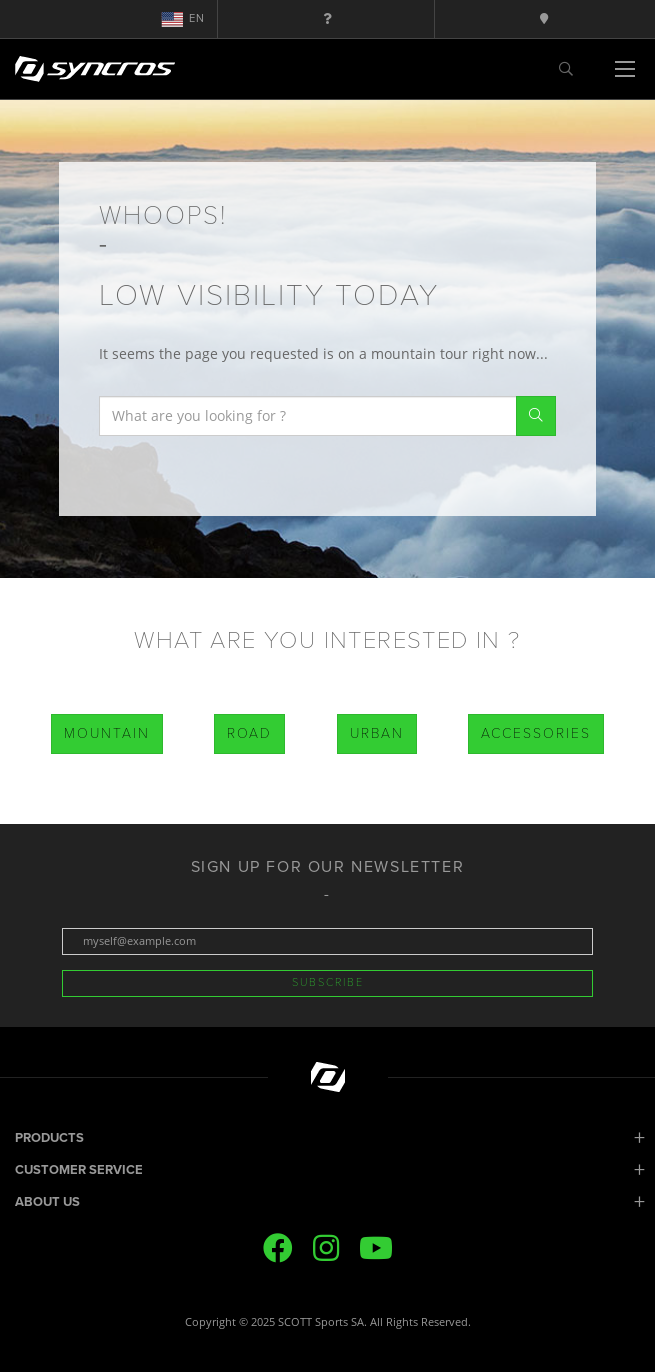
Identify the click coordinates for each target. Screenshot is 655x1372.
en (183, 19)
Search (536, 416)
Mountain (107, 733)
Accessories (536, 733)
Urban (377, 733)
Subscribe (328, 982)
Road (249, 733)
